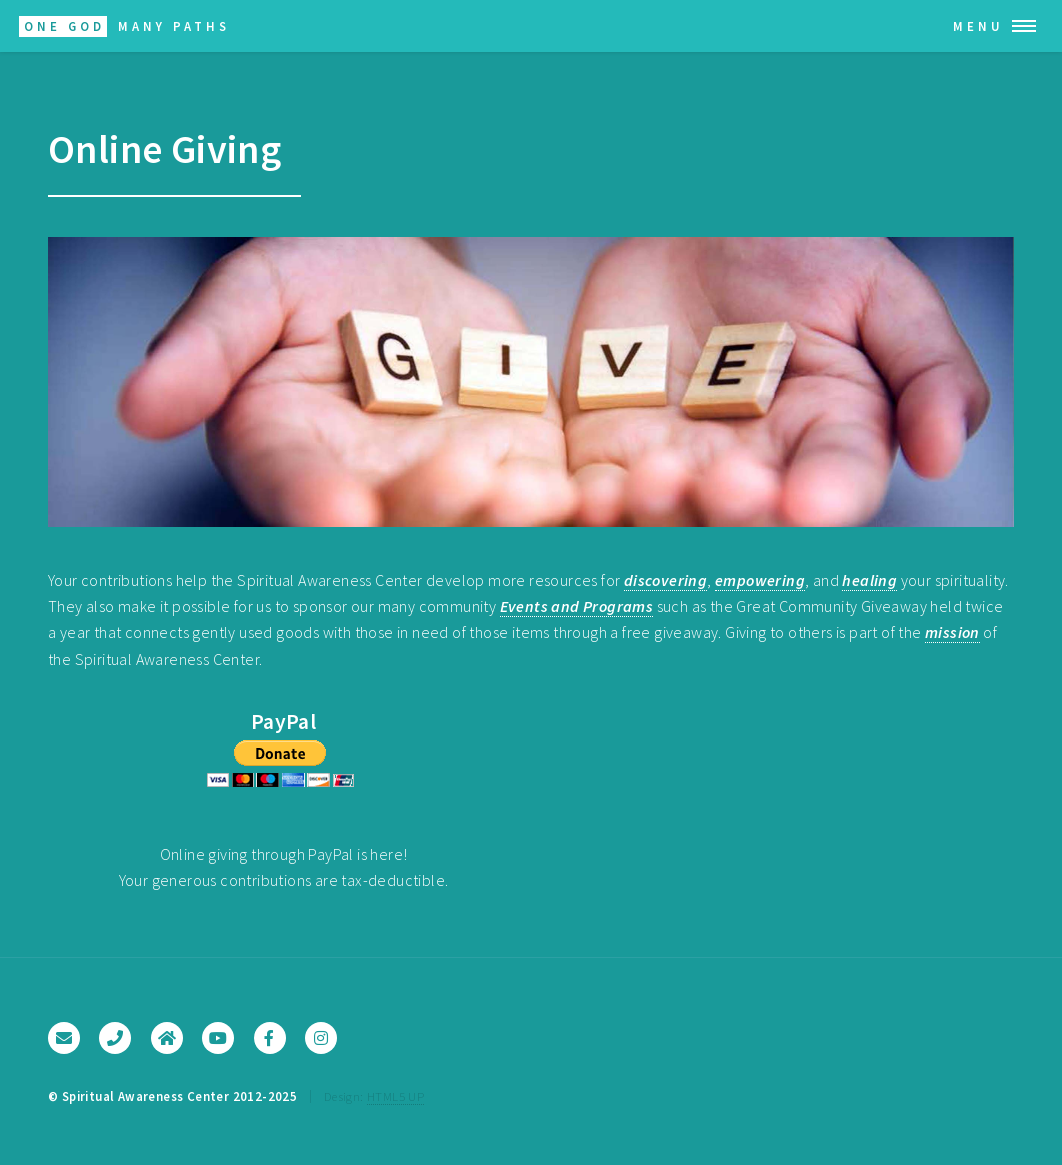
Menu (978, 26)
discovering (665, 580)
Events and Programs (577, 606)
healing (869, 580)
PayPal (283, 721)
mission (952, 632)
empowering (760, 580)
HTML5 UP (395, 1096)
